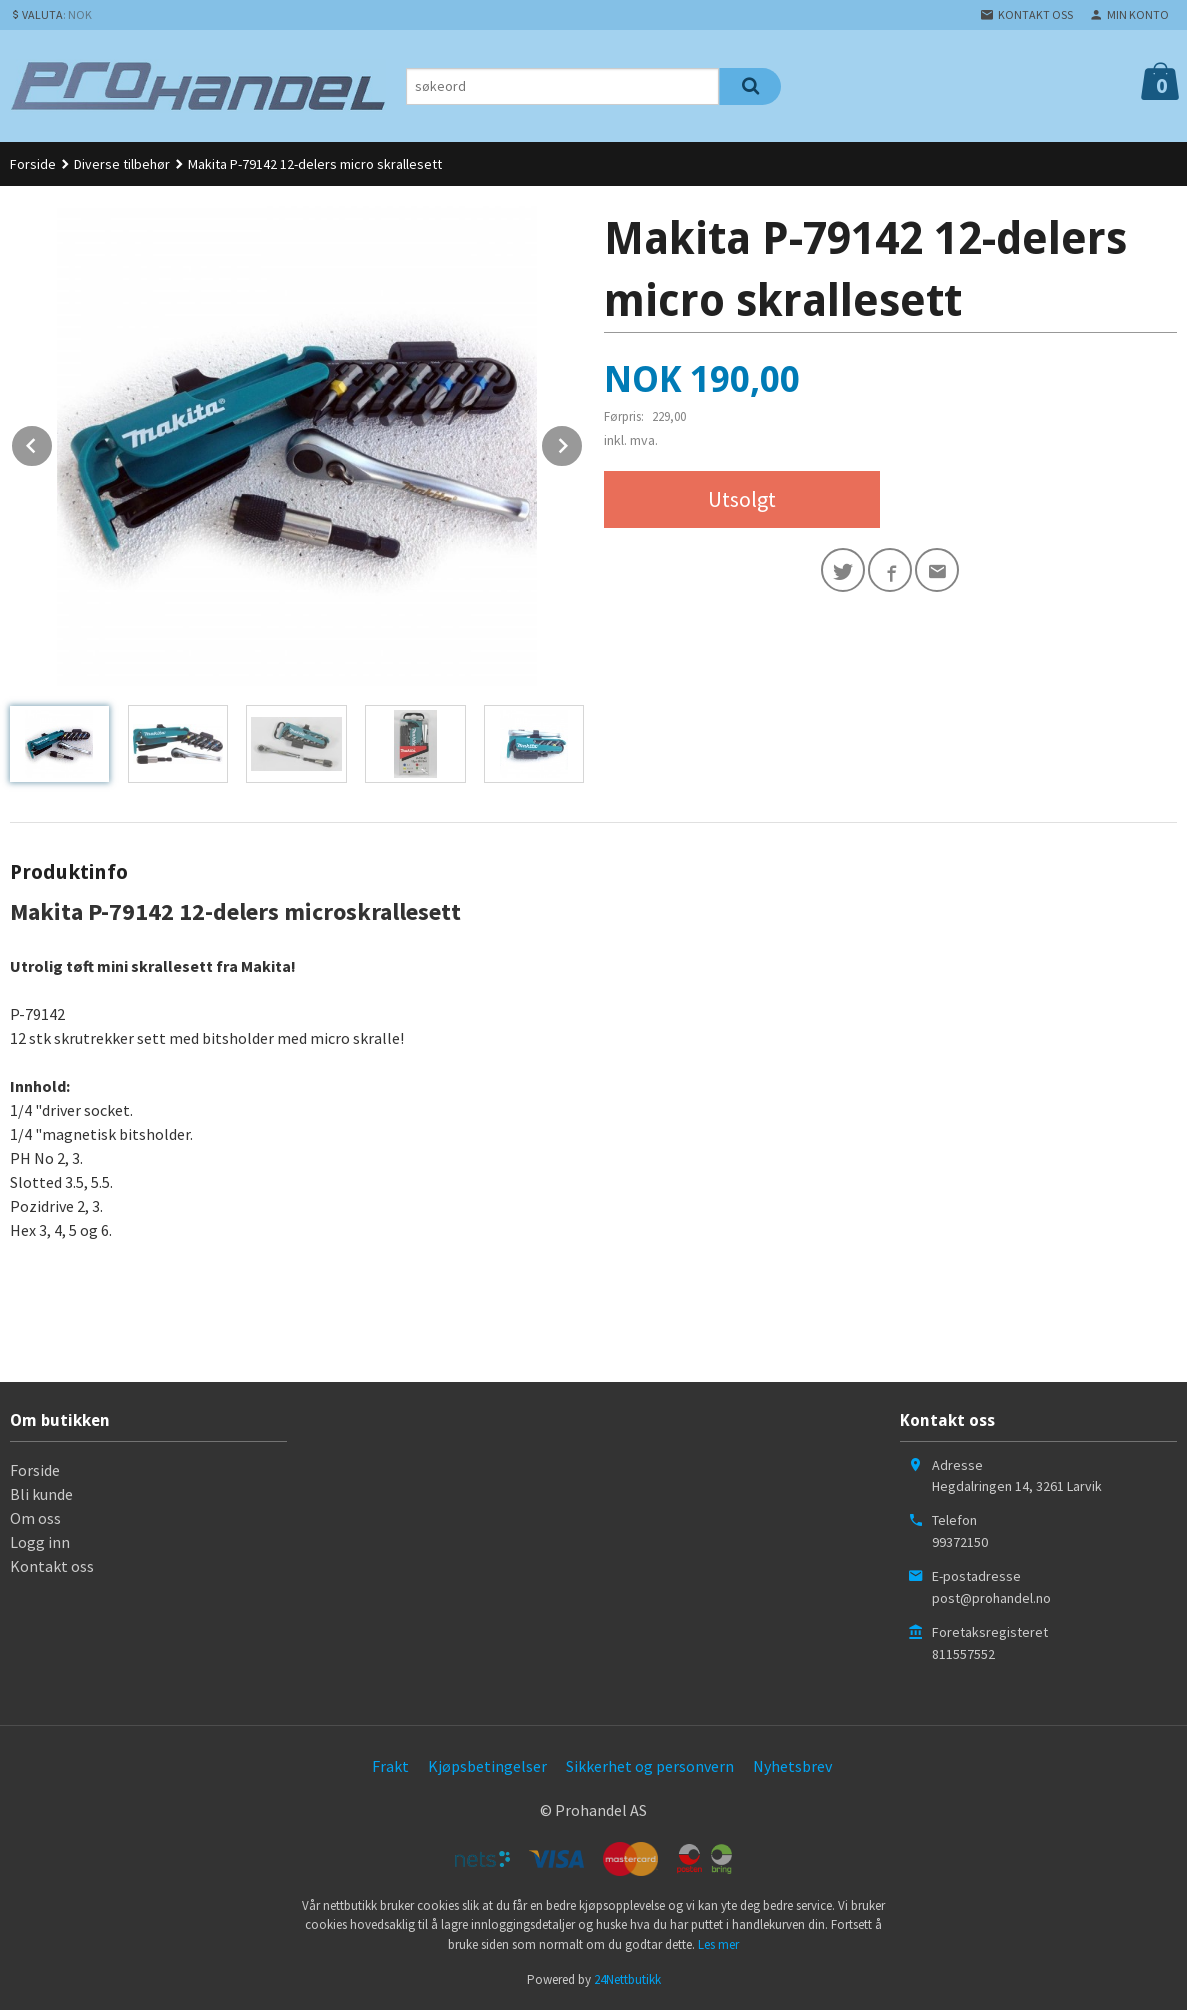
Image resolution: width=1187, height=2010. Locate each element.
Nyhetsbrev (792, 1766)
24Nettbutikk (627, 1979)
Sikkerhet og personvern (650, 1766)
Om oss (35, 1518)
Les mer (718, 1944)
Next (583, 442)
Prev (53, 442)
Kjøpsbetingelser (487, 1766)
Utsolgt (742, 499)
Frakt (390, 1766)
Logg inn (40, 1542)
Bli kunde (41, 1494)
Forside (33, 164)
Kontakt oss (52, 1566)
